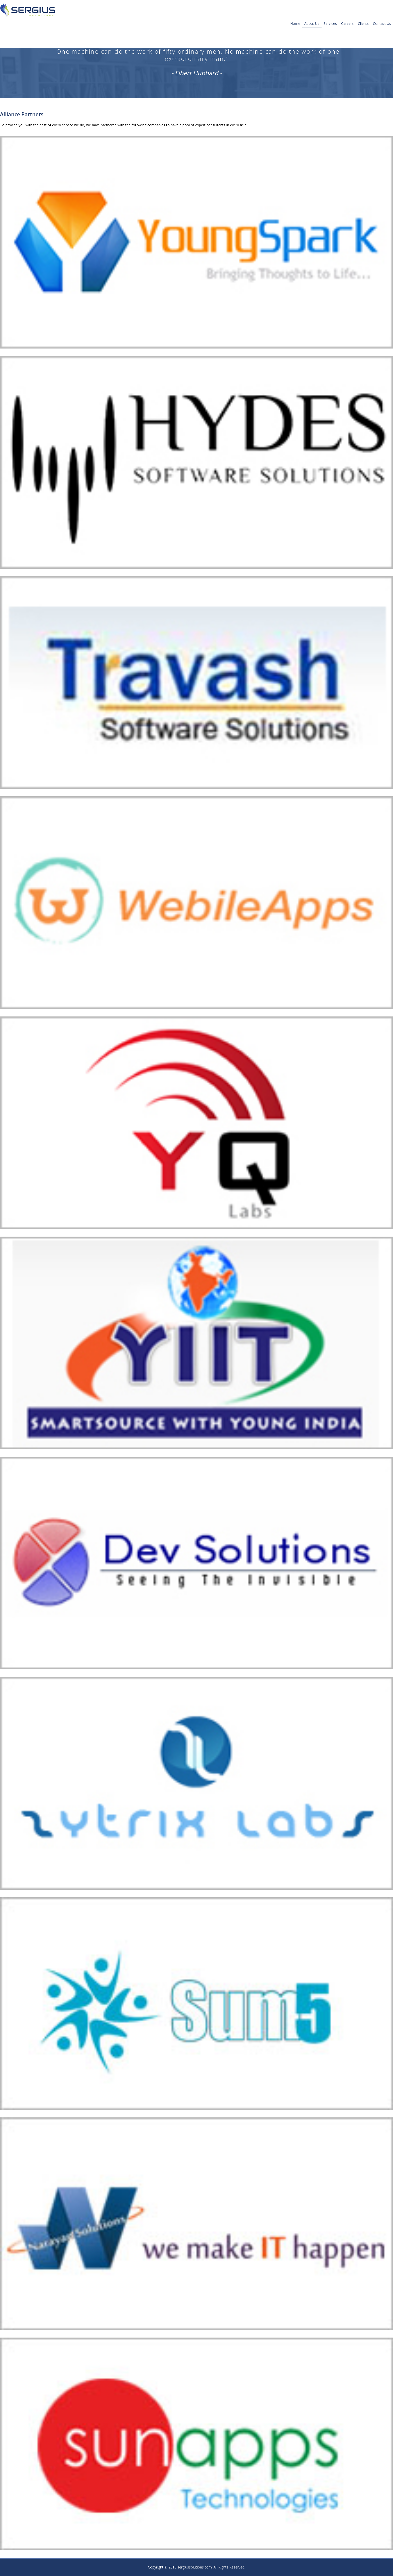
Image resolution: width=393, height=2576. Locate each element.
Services (330, 23)
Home (295, 23)
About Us (311, 23)
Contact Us (382, 23)
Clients (363, 23)
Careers (347, 23)
